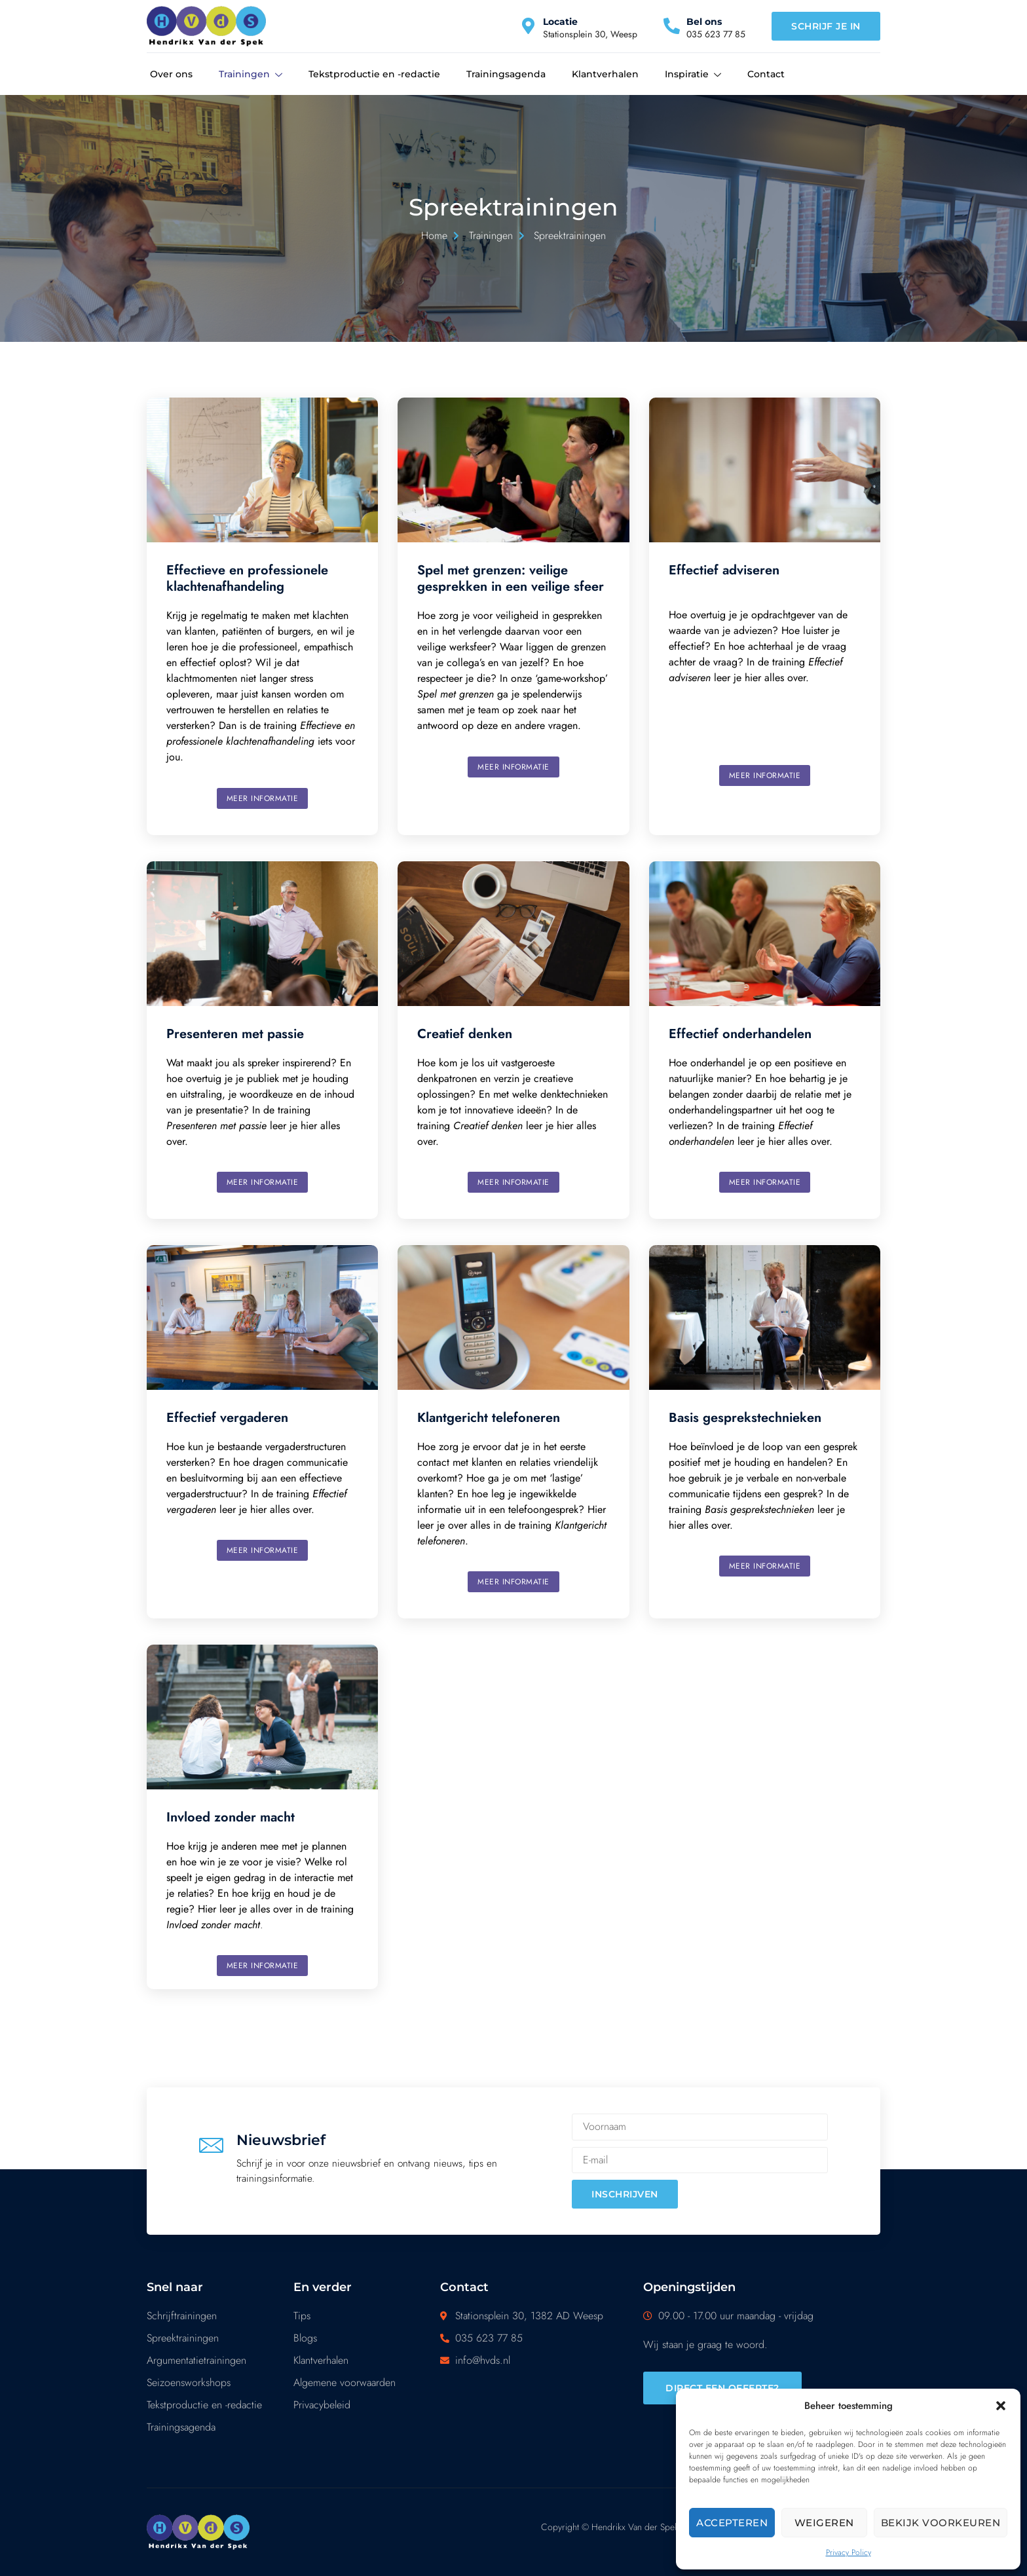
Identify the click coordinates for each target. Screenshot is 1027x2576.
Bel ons (704, 22)
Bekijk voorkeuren (941, 2522)
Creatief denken (464, 1033)
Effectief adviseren (724, 570)
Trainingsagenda (506, 74)
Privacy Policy (848, 2552)
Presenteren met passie (235, 1033)
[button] (1000, 2405)
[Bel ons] (671, 26)
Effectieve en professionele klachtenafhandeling (247, 578)
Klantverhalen (605, 74)
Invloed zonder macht (230, 1817)
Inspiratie (693, 74)
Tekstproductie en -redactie (374, 74)
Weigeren (824, 2522)
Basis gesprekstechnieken (745, 1417)
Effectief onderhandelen (740, 1033)
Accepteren (732, 2522)
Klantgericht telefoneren (488, 1417)
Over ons (171, 74)
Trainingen (250, 74)
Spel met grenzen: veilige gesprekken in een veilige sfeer (510, 578)
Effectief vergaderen (227, 1417)
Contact (766, 74)
